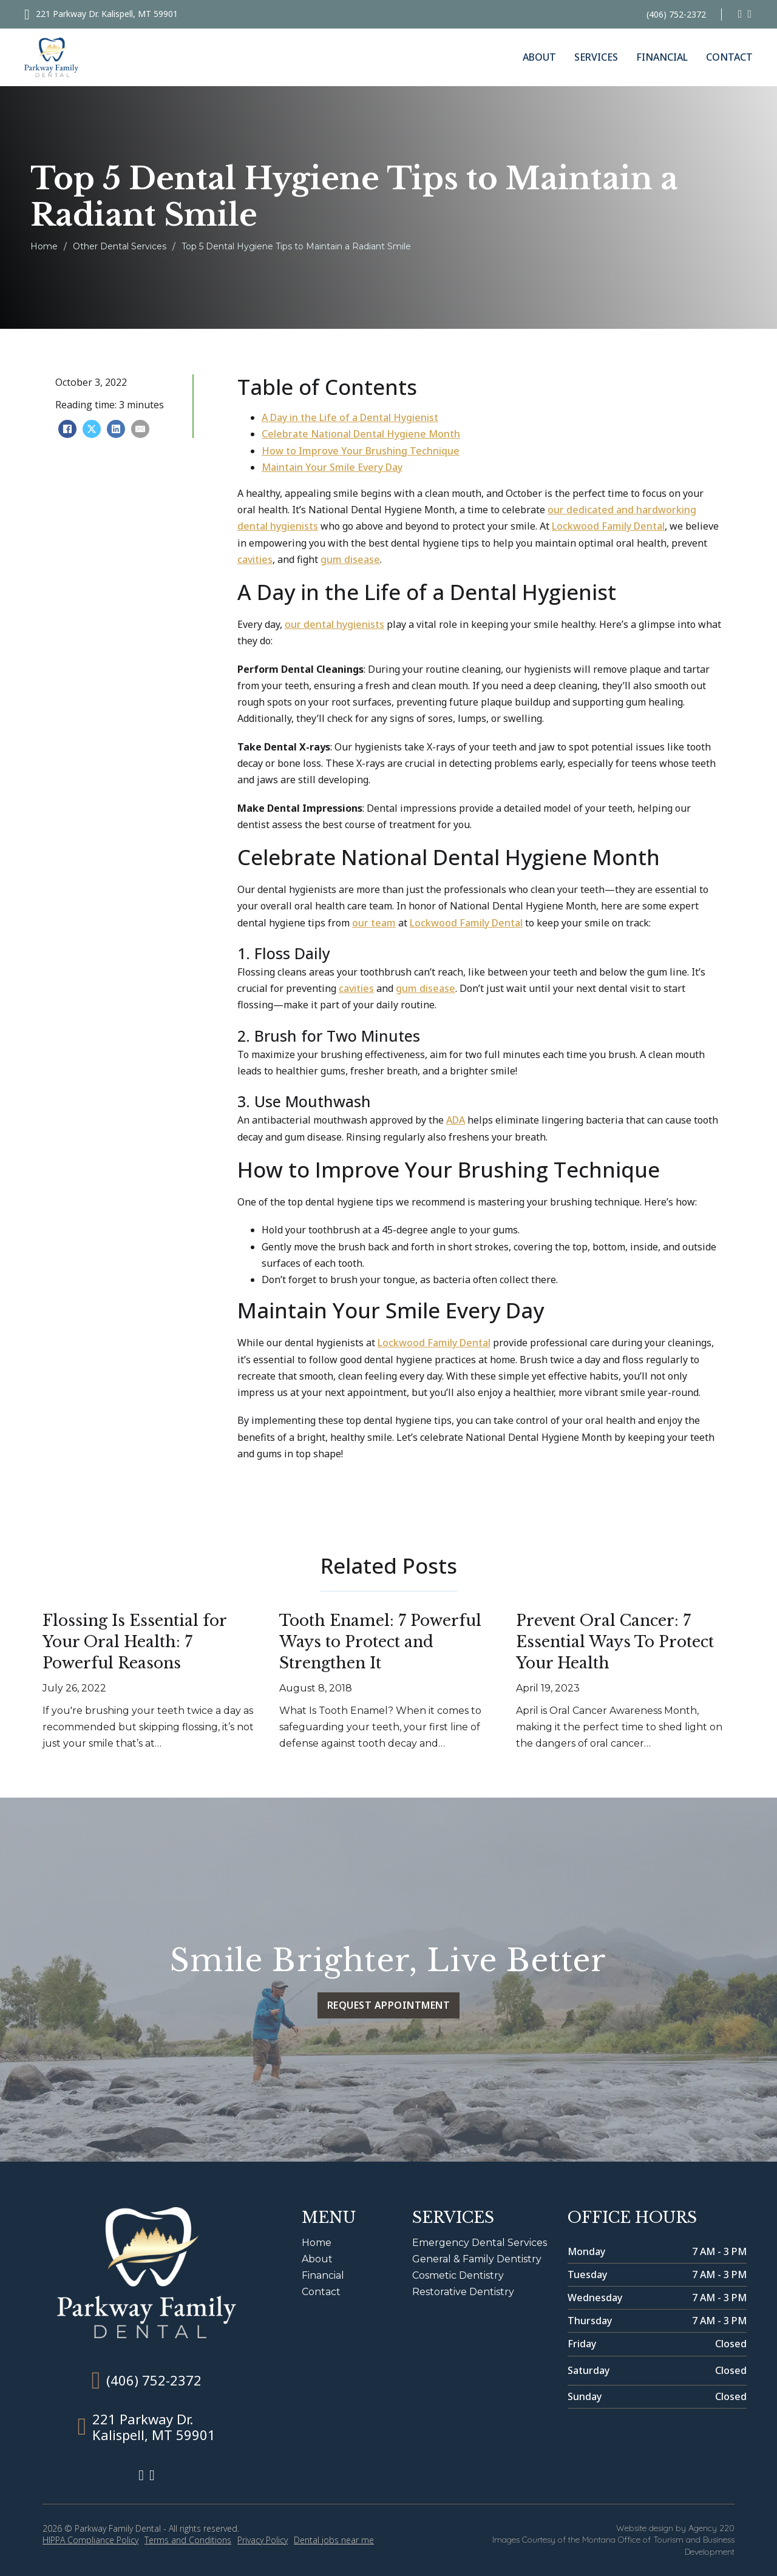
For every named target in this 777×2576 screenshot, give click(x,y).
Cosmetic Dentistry (458, 2275)
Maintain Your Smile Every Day (332, 467)
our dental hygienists (334, 624)
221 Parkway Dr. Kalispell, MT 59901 (107, 13)
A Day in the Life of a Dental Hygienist (350, 417)
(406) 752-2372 (676, 14)
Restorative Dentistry (463, 2292)
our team (374, 922)
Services (596, 57)
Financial (662, 57)
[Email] (140, 429)
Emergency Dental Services (479, 2242)
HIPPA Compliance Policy (90, 2540)
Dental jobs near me (334, 2540)
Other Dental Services (119, 246)
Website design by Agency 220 (675, 2528)
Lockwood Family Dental (608, 526)
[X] (92, 429)
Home (44, 246)
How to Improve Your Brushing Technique (361, 450)
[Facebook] (67, 429)
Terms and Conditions (187, 2540)
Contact (729, 57)
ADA (455, 1120)
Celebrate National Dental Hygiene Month (361, 433)
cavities (255, 559)
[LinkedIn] (116, 429)
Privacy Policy (262, 2540)
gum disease (350, 559)
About (539, 57)
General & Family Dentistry (476, 2259)
